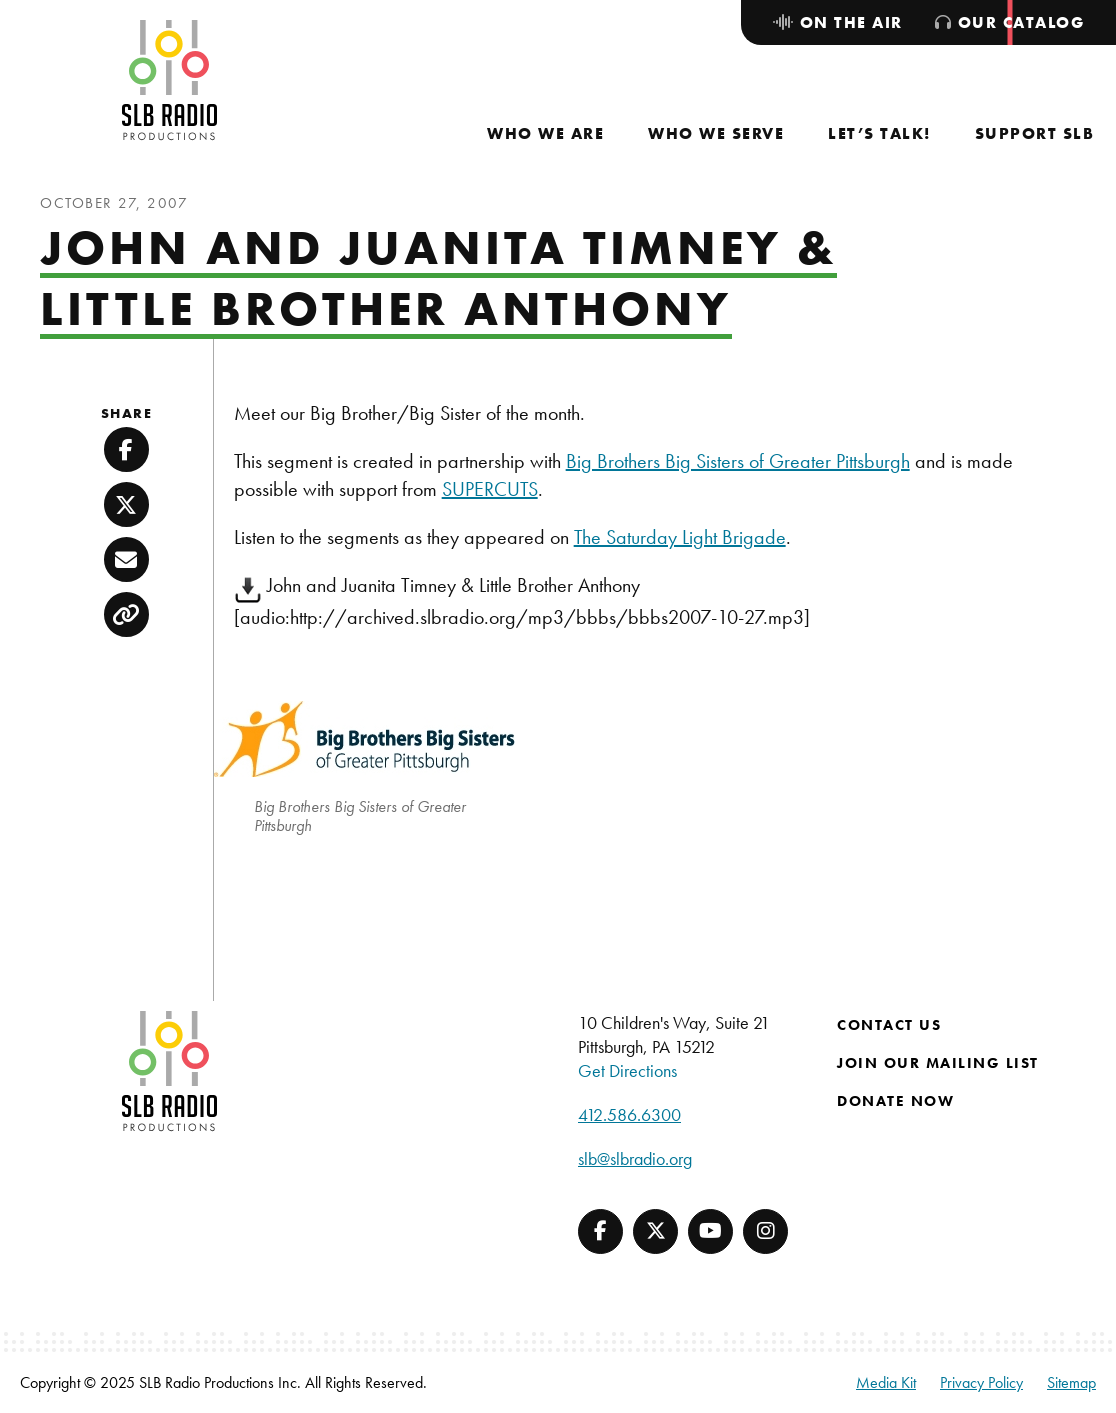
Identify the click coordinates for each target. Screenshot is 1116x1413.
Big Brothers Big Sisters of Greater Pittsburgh (738, 461)
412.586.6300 (629, 1114)
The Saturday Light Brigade (680, 537)
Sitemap (1071, 1382)
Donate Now (895, 1101)
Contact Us (889, 1025)
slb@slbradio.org (635, 1158)
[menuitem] (545, 133)
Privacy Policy (981, 1382)
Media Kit (886, 1382)
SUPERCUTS (490, 489)
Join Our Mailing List (938, 1063)
